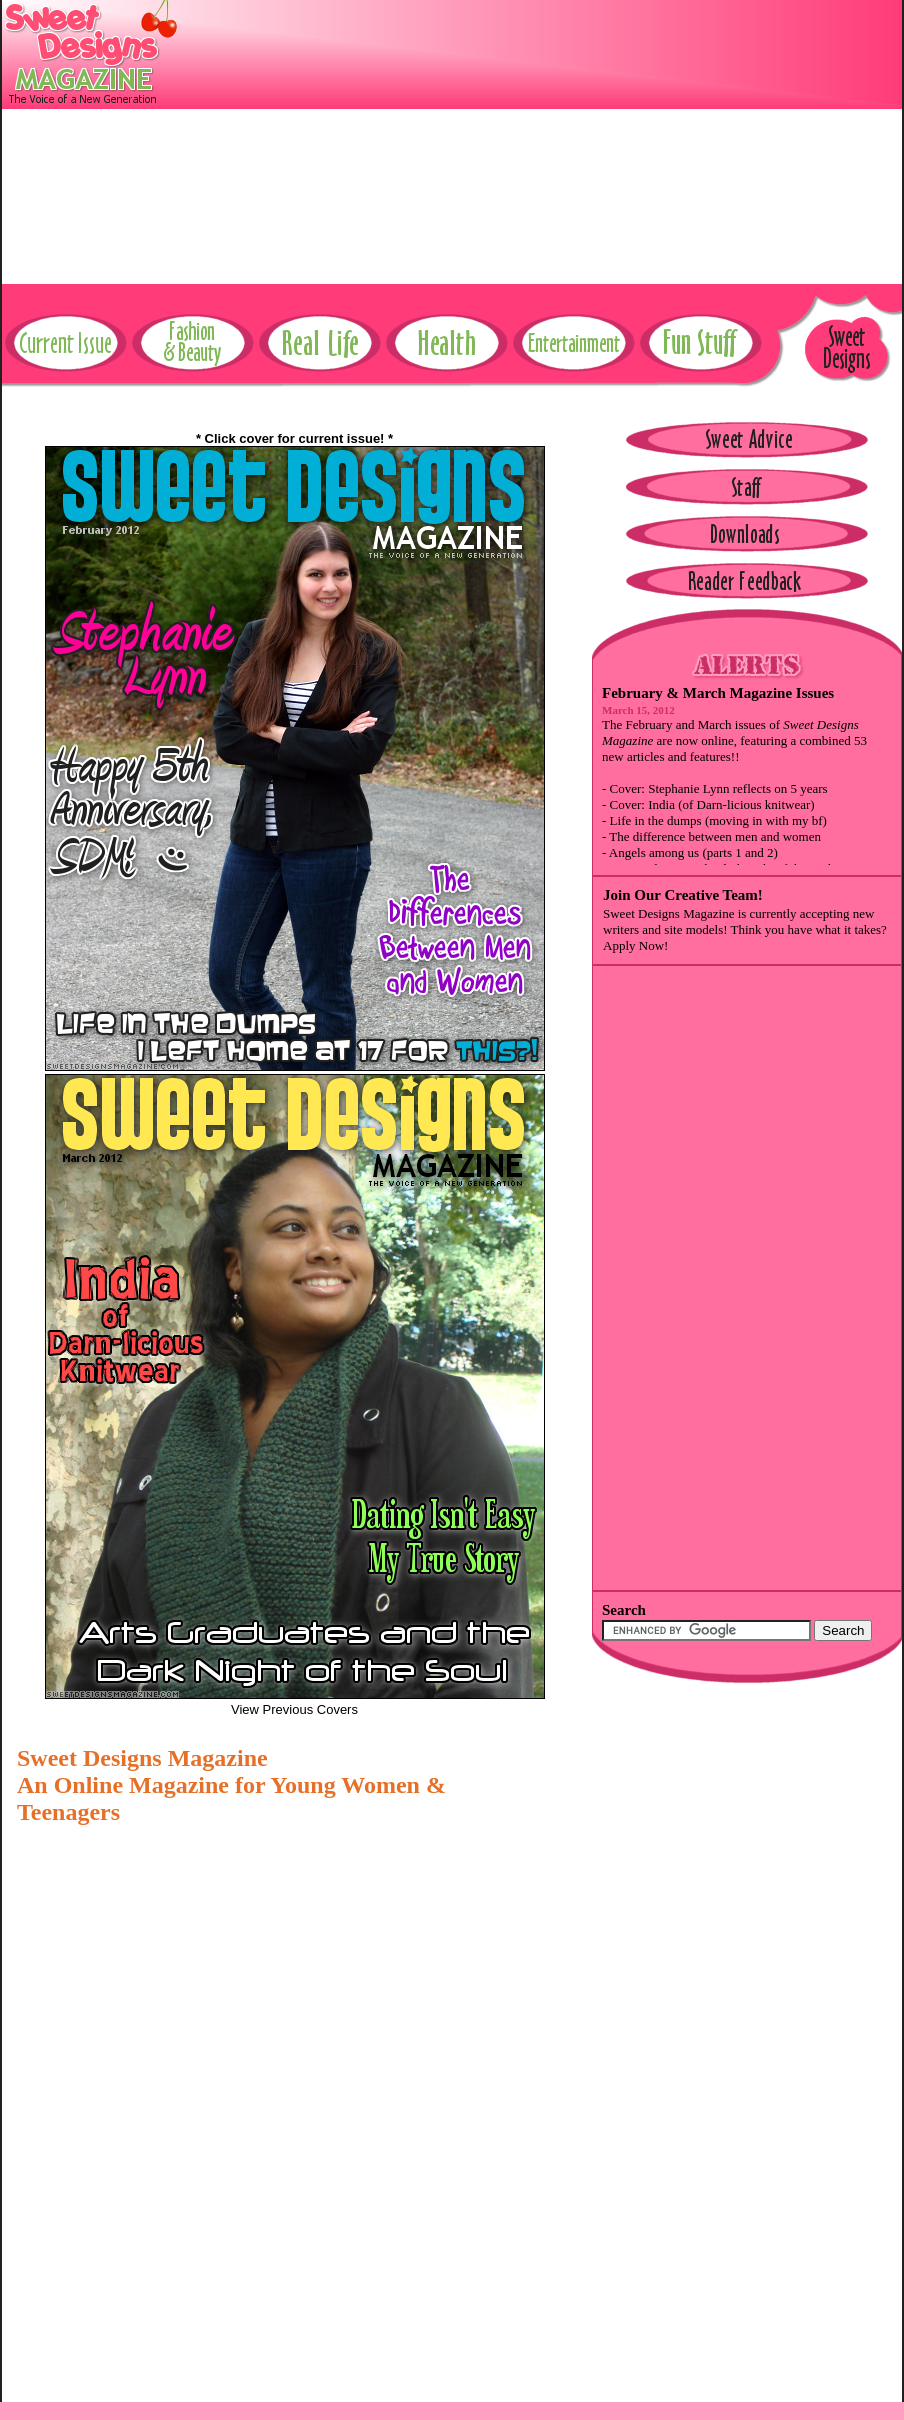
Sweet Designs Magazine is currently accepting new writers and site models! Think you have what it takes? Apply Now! (745, 929)
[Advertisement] (605, 140)
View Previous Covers (294, 1709)
